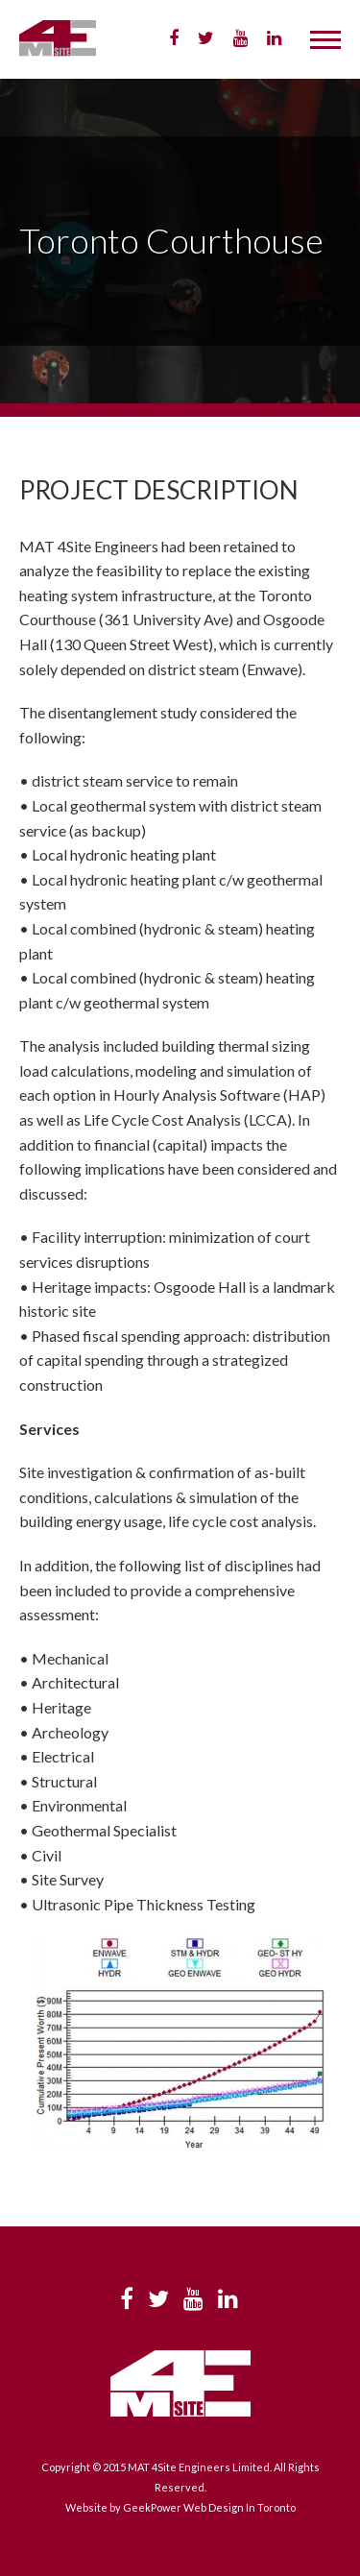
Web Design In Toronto (239, 2507)
